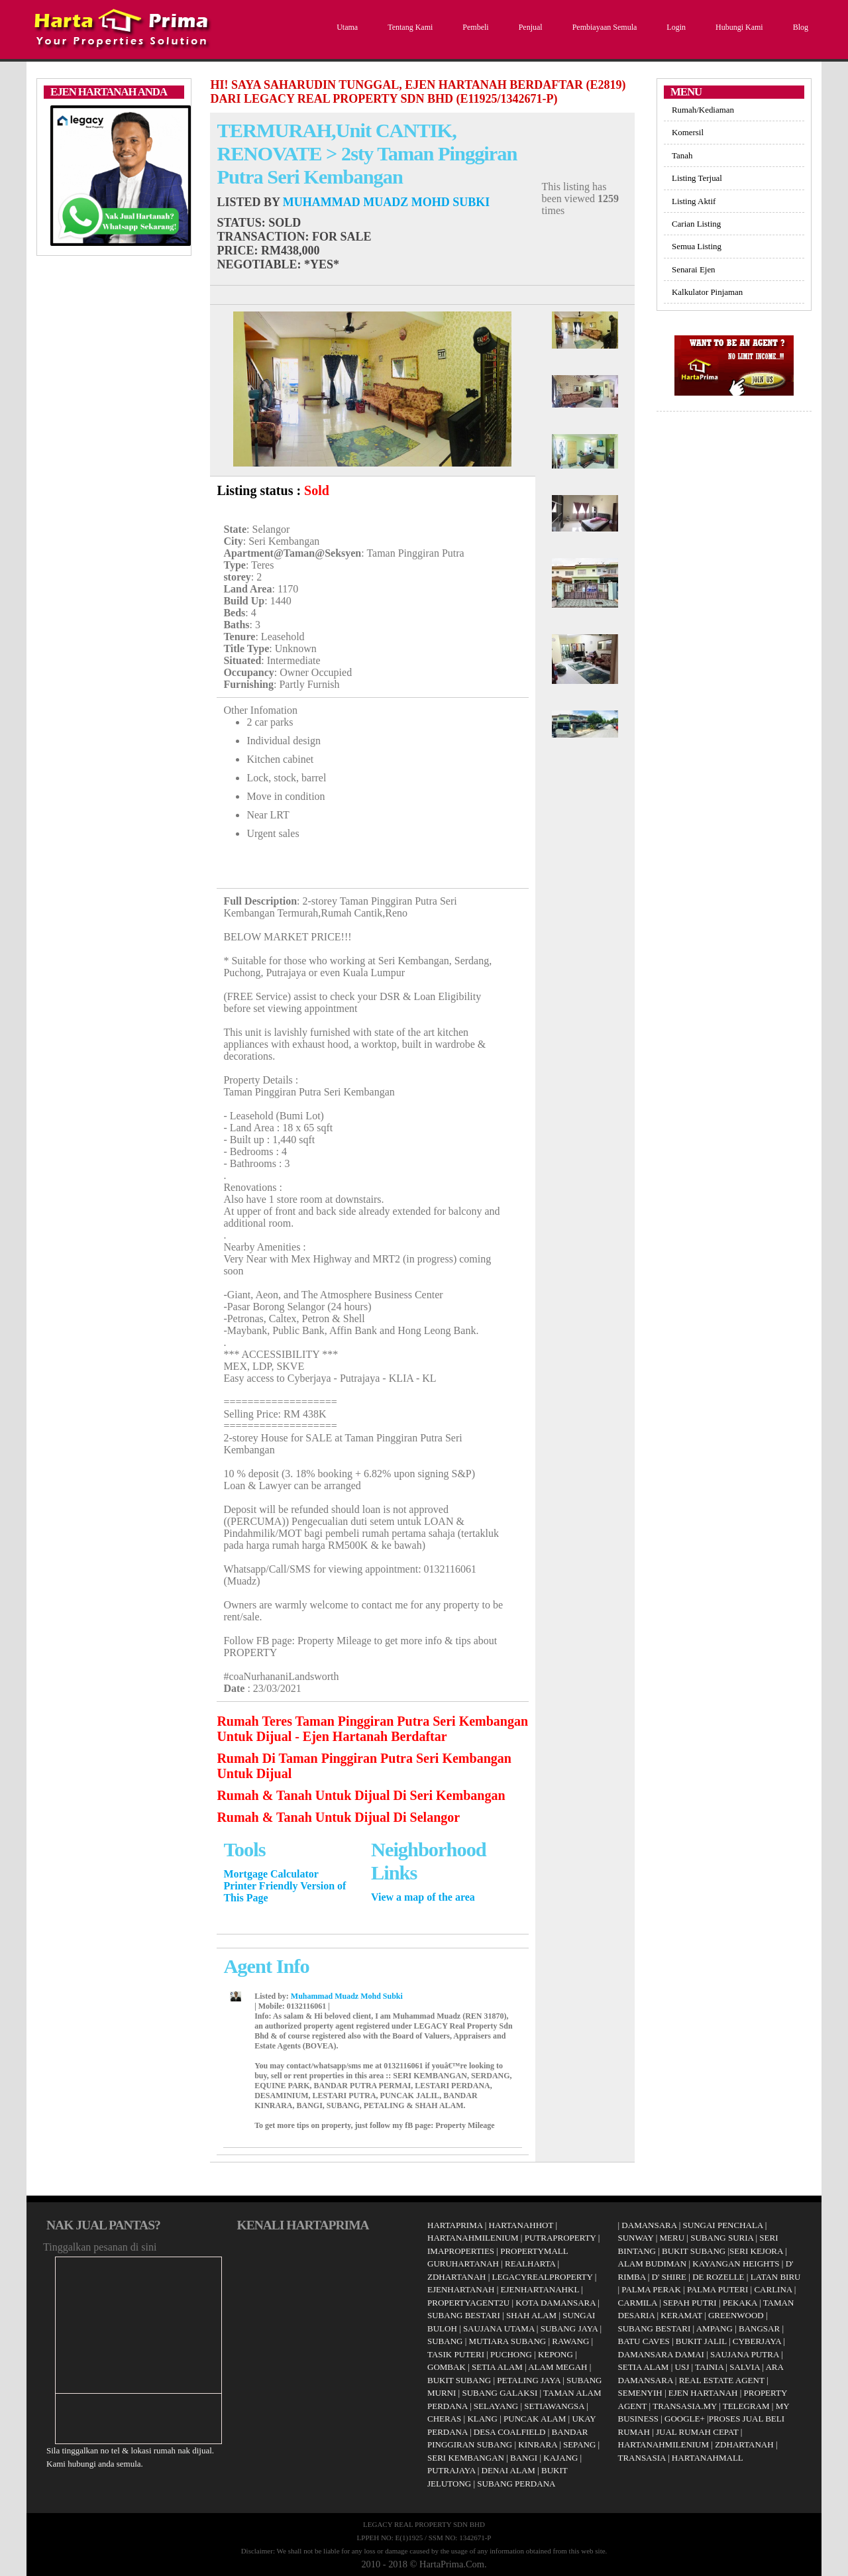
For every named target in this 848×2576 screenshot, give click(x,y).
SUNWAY (636, 2238)
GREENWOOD (736, 2315)
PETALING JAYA (528, 2380)
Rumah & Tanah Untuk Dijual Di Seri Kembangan (361, 1795)
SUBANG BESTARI (463, 2315)
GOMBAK (446, 2367)
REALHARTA (530, 2263)
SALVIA (744, 2367)
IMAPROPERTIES (460, 2251)
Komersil (688, 132)
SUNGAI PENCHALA (723, 2225)
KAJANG (560, 2458)
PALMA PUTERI (719, 2289)
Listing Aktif (694, 201)
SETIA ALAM (497, 2367)
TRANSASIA (642, 2458)
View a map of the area (423, 1897)
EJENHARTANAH (460, 2289)
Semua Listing (696, 246)
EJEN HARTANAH (703, 2393)
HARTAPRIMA (454, 2225)
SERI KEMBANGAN (465, 2458)
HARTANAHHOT (521, 2225)
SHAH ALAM (531, 2315)
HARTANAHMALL (707, 2458)
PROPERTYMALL (534, 2251)
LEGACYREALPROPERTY (542, 2277)
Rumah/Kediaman (703, 110)
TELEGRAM (746, 2406)
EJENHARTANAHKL (540, 2289)
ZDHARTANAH (456, 2277)
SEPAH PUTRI (690, 2303)
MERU (672, 2238)
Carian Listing (696, 224)
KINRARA (537, 2444)
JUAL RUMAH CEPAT (697, 2432)
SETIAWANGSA (554, 2406)
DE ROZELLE (718, 2277)
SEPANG (579, 2444)
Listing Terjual (697, 178)
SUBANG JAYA (570, 2328)
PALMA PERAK (650, 2289)
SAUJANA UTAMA (499, 2328)
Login (674, 27)
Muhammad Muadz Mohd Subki (386, 202)
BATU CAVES (644, 2341)
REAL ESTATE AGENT (723, 2380)
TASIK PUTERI (455, 2354)
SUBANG (444, 2341)
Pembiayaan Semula (603, 27)
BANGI (523, 2458)
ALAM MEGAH (557, 2367)
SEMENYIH (640, 2393)
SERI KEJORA (756, 2251)
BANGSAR (759, 2328)
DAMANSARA (648, 2225)
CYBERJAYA (757, 2341)
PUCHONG (511, 2354)
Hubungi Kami (737, 27)
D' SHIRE (669, 2277)
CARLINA (773, 2289)
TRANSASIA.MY (685, 2406)
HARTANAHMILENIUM (473, 2238)
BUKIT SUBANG (459, 2380)
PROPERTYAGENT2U (468, 2303)
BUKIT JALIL (701, 2341)
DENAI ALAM (508, 2470)
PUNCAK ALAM (535, 2419)
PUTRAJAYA (451, 2470)
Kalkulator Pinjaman (707, 292)
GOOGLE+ (684, 2419)
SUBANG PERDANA (516, 2484)
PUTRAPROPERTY (560, 2238)
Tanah (682, 155)
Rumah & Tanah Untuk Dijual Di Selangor (338, 1817)
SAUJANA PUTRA (744, 2354)
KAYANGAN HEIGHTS (735, 2263)
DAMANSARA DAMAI (661, 2354)
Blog (799, 27)
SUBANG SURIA (721, 2238)
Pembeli (473, 27)
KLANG (482, 2419)
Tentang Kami (408, 27)
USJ (682, 2367)
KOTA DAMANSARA (555, 2303)
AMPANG (714, 2328)
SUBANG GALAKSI (499, 2393)
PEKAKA (740, 2303)
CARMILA (637, 2303)
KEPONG (555, 2354)
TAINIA (709, 2367)
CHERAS (444, 2419)
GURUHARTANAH (463, 2263)
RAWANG (570, 2341)
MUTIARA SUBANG (508, 2341)
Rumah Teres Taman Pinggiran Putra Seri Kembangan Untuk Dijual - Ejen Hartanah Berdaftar (372, 1729)
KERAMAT (681, 2315)
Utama (345, 27)
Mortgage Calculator (271, 1873)
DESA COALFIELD (510, 2432)
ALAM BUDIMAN (652, 2263)
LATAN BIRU (776, 2277)
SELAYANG (496, 2406)
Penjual (529, 27)
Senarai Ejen (694, 269)
